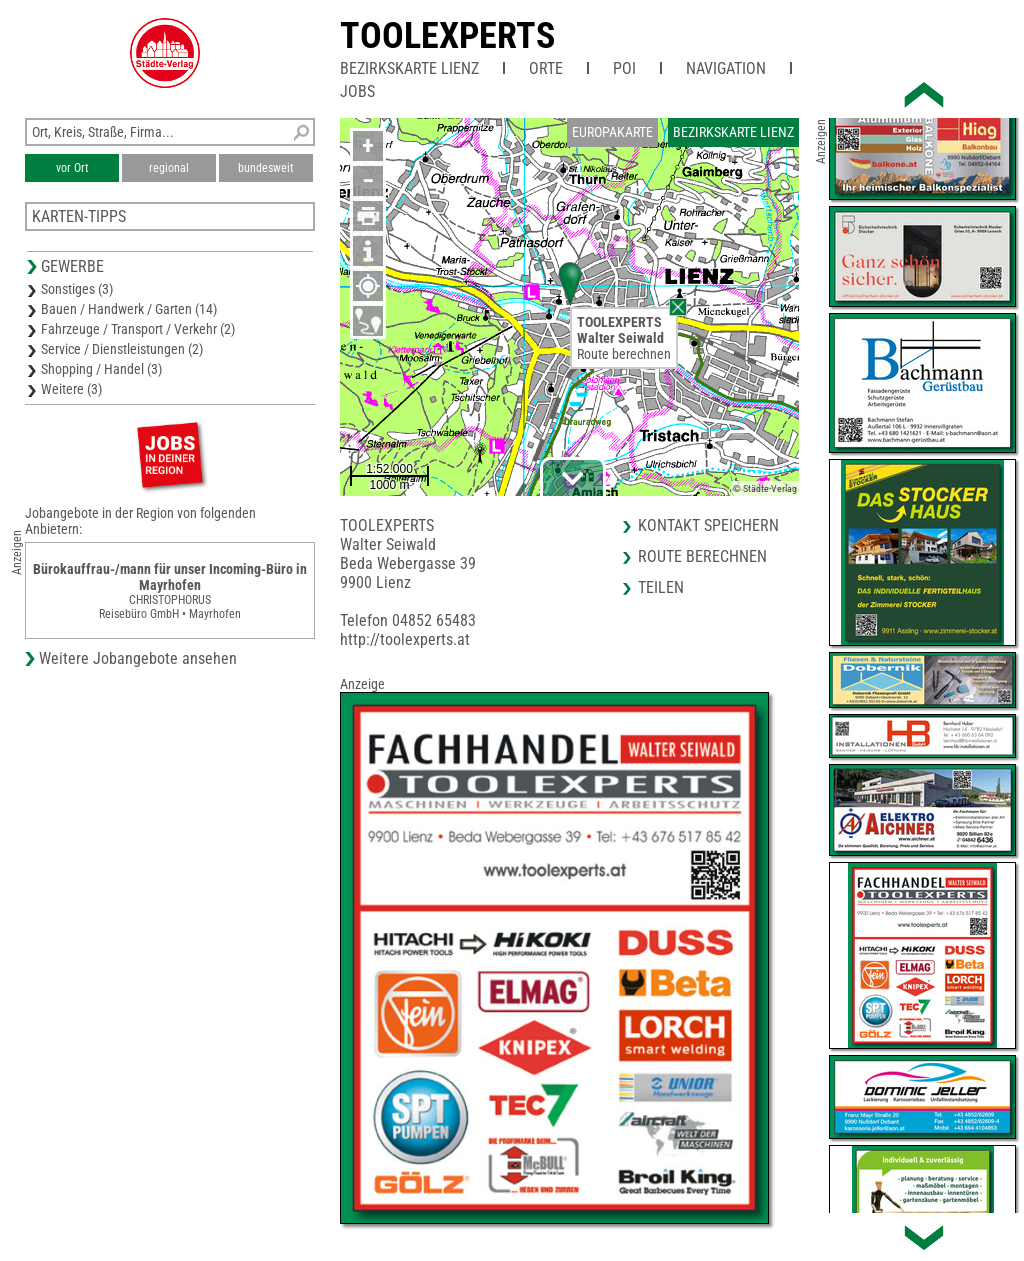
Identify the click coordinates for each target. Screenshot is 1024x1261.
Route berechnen (624, 354)
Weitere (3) (71, 389)
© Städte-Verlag (765, 488)
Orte (546, 68)
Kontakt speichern (708, 525)
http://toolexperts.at (405, 639)
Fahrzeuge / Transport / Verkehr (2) (138, 329)
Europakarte (612, 132)
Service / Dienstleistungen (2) (122, 349)
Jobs (357, 91)
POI (624, 68)
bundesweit (266, 168)
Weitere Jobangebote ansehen (138, 658)
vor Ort (72, 168)
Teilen (661, 587)
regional (169, 168)
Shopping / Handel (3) (101, 369)
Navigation (726, 68)
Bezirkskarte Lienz (409, 68)
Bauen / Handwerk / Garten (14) (129, 309)
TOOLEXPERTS (447, 36)
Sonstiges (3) (77, 289)
